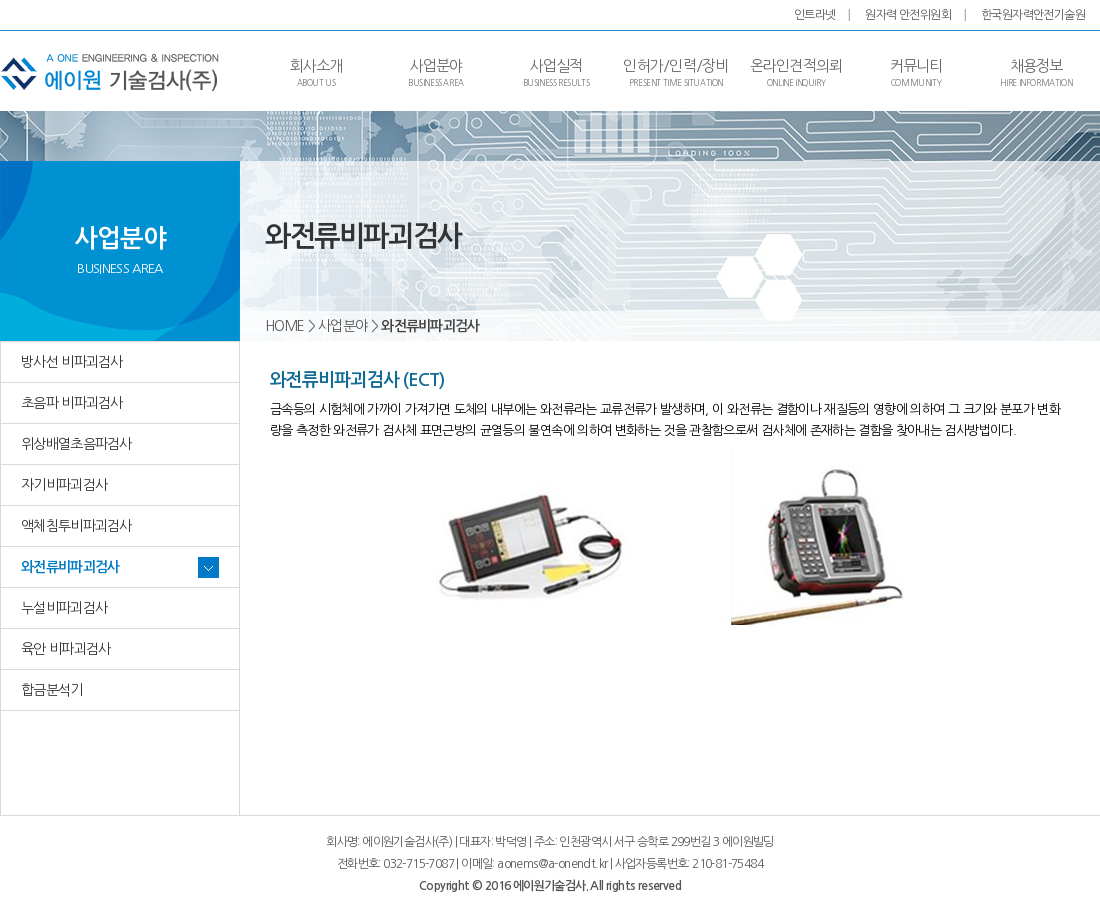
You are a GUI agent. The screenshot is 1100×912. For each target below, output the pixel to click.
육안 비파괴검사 (65, 649)
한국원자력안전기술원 (1033, 15)
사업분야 (436, 72)
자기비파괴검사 (64, 485)
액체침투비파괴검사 (76, 526)
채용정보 (1036, 72)
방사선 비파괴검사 (72, 362)
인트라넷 (815, 15)
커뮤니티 (916, 72)
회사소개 (316, 72)
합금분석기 (52, 690)
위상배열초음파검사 (76, 444)
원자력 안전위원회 (908, 15)
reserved (659, 886)
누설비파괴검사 (64, 608)
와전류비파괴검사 (70, 567)
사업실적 (556, 72)
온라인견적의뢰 (796, 72)
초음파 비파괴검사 (72, 403)
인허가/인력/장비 (675, 72)
